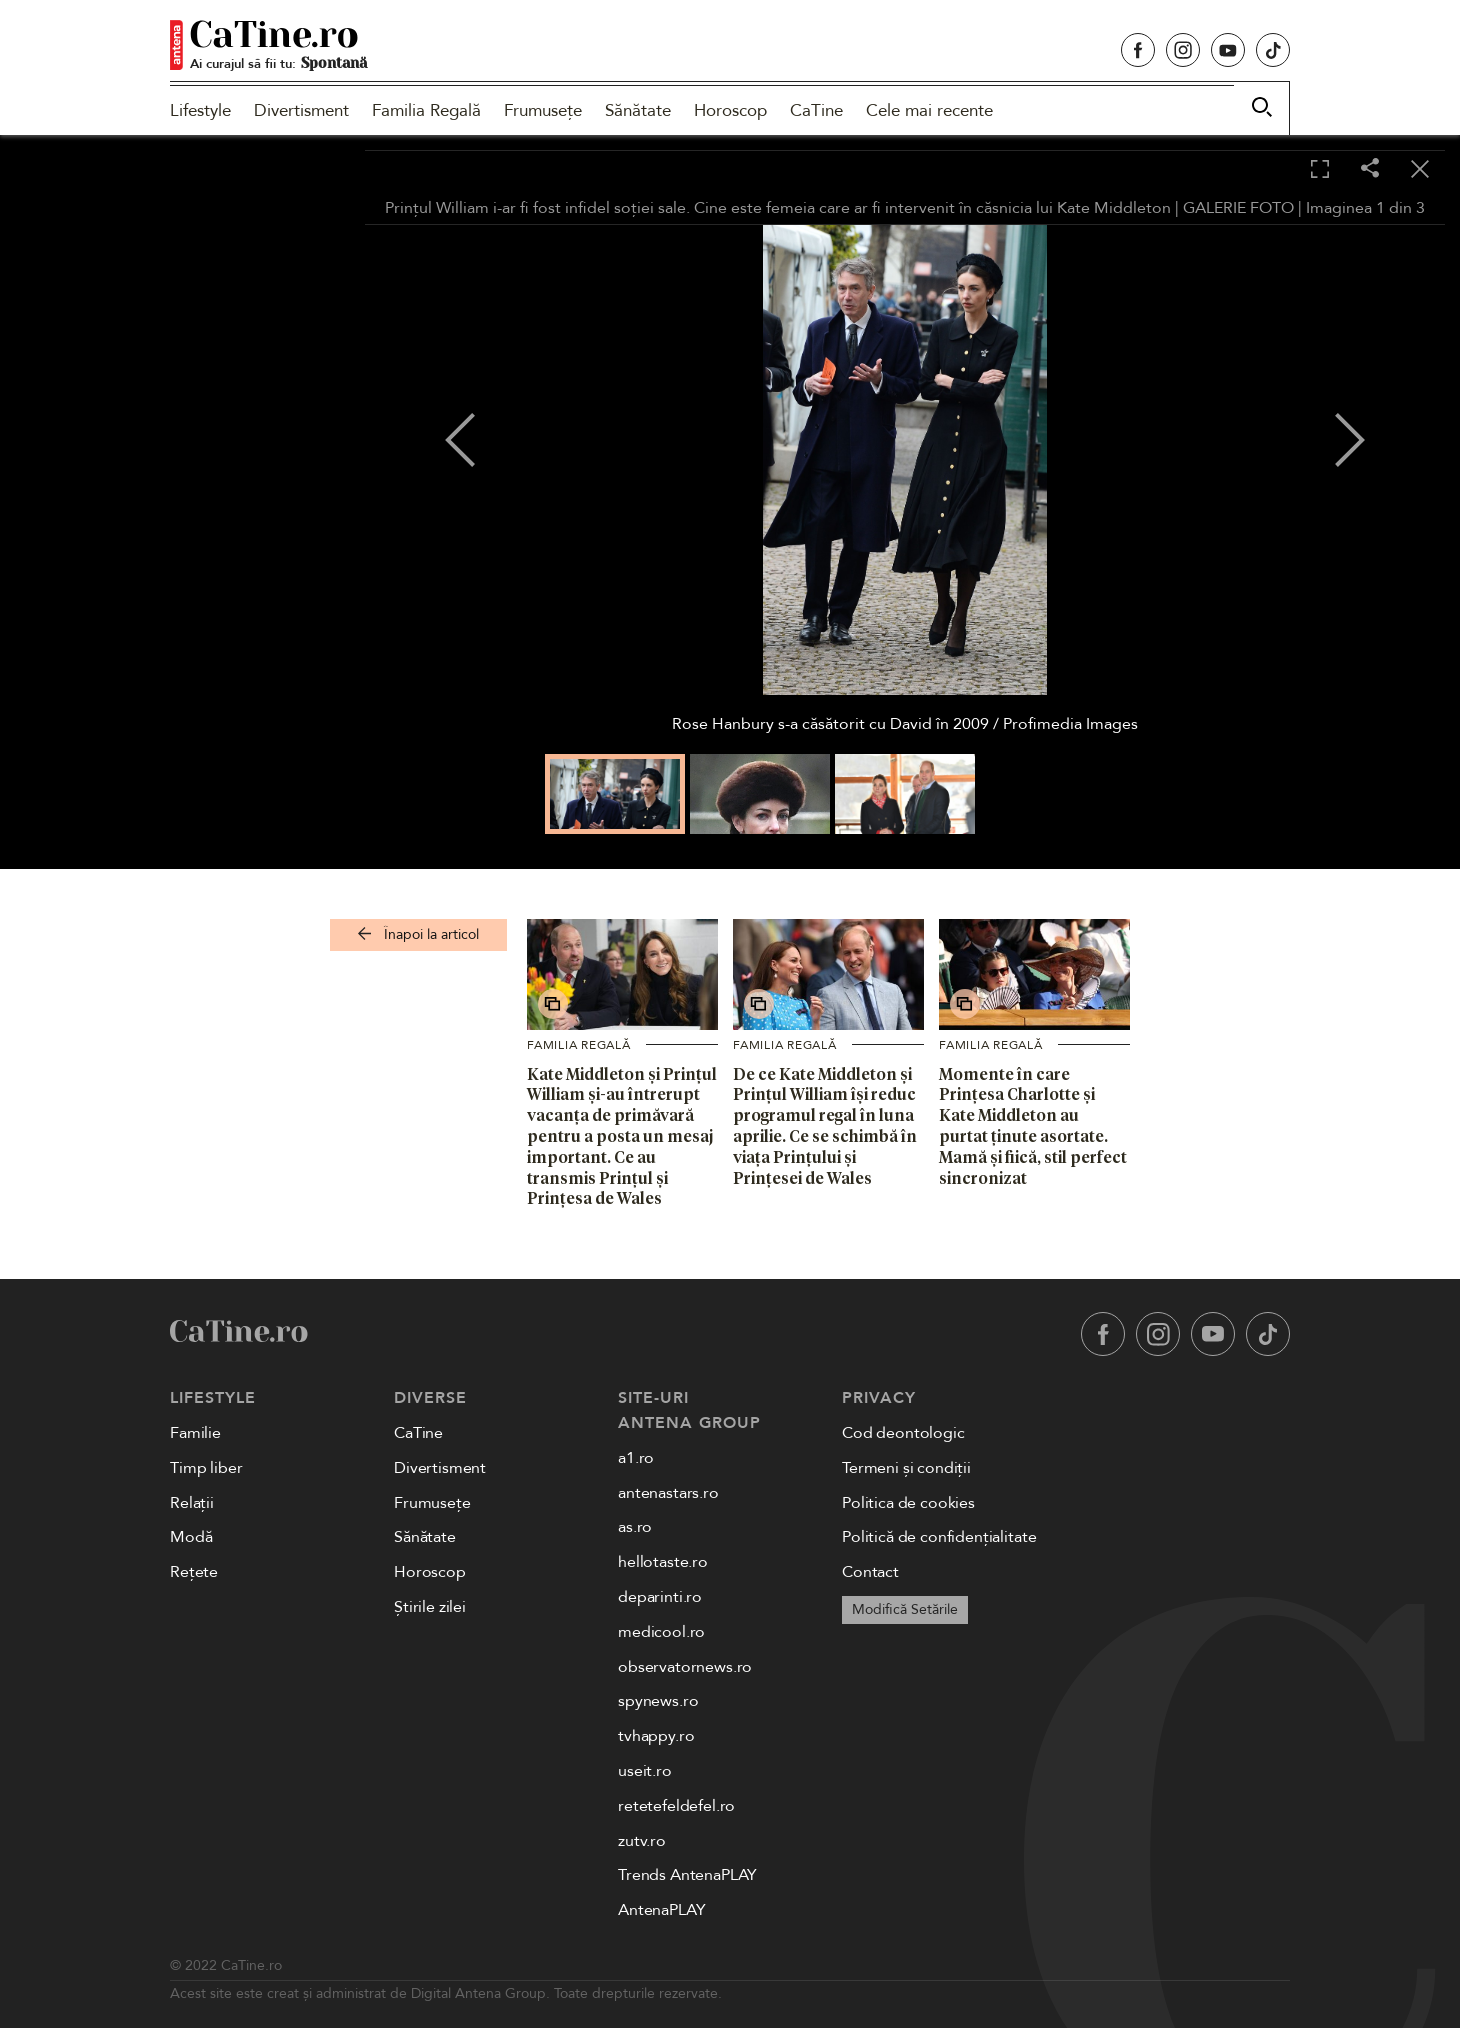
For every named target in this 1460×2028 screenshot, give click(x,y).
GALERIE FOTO (1238, 208)
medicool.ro (661, 1632)
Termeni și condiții (906, 1468)
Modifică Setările (905, 1609)
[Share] (1370, 169)
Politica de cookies (908, 1503)
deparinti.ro (660, 1597)
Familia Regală (426, 110)
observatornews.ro (685, 1667)
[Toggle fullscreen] (1320, 170)
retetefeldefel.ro (676, 1806)
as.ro (635, 1527)
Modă (191, 1537)
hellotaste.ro (663, 1562)
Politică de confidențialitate (939, 1537)
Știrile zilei (430, 1607)
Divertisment (301, 110)
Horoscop (730, 110)
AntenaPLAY (661, 1910)
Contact (870, 1572)
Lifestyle (200, 110)
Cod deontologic (903, 1433)
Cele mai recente (929, 110)
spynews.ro (658, 1701)
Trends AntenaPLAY (687, 1875)
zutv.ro (642, 1841)
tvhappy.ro (656, 1736)
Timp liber (206, 1468)
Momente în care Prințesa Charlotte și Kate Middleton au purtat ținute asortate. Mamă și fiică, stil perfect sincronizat (1033, 1126)
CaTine (816, 110)
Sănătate (638, 110)
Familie (195, 1433)
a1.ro (636, 1458)
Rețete (194, 1572)
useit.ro (645, 1771)
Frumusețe (543, 110)
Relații (192, 1503)
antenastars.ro (668, 1493)
